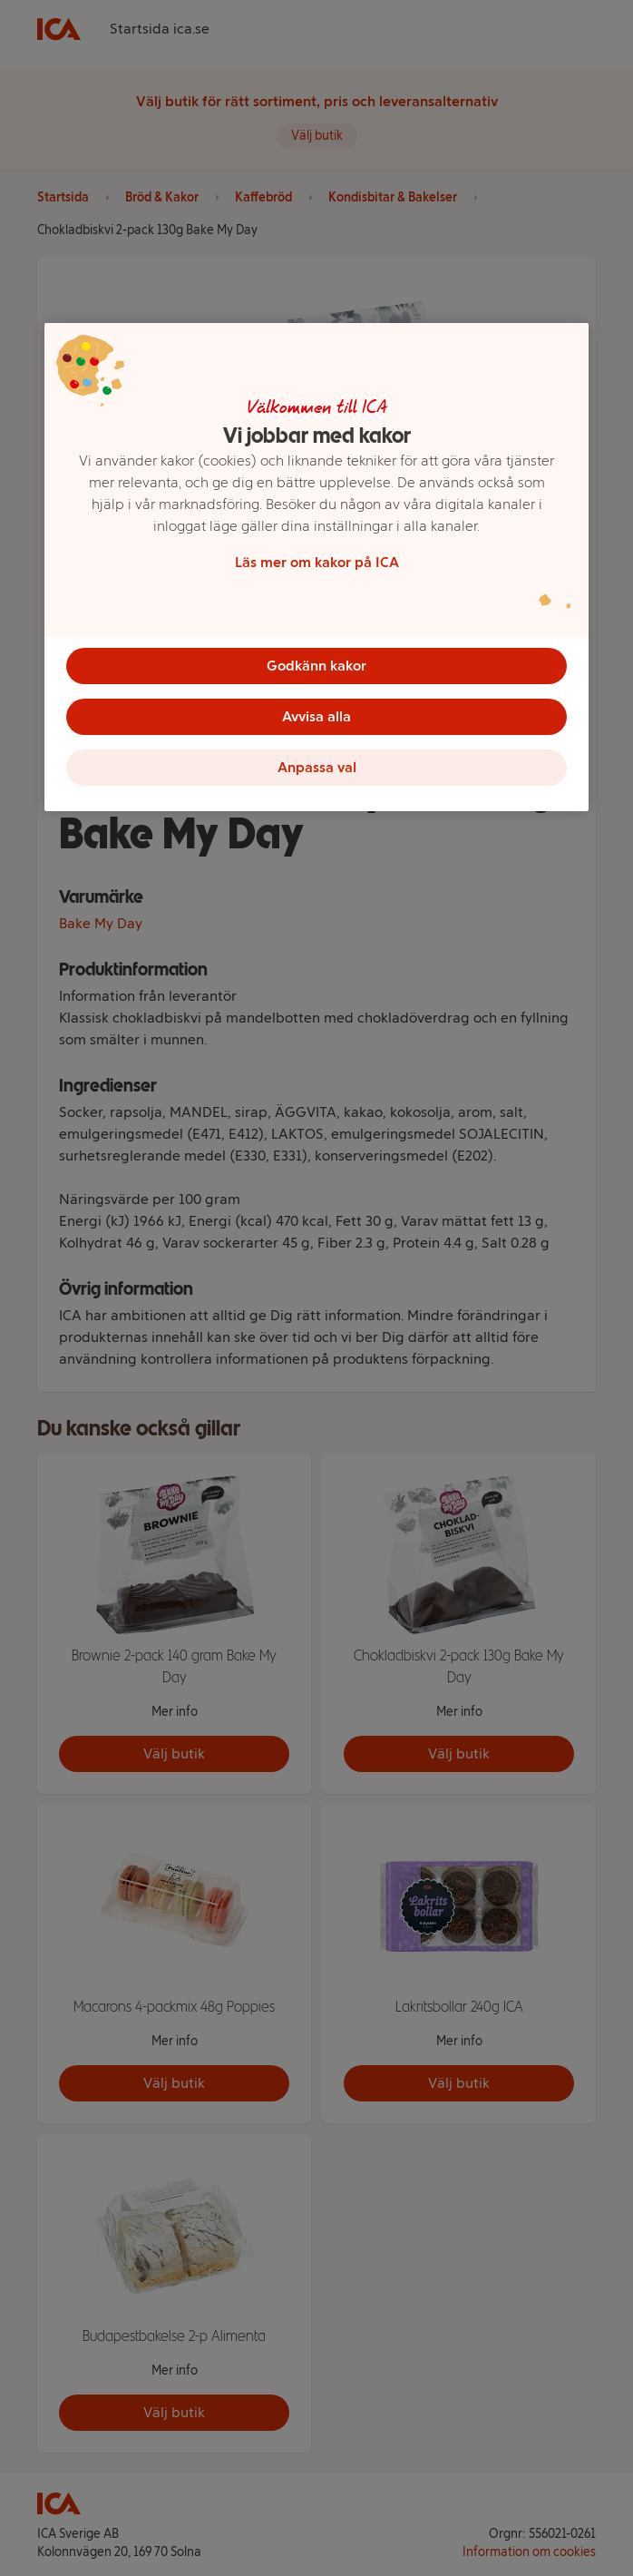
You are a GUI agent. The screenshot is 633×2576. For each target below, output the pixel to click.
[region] (316, 567)
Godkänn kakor (316, 665)
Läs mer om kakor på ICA (317, 562)
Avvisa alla (316, 716)
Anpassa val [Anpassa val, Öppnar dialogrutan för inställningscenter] (317, 767)
